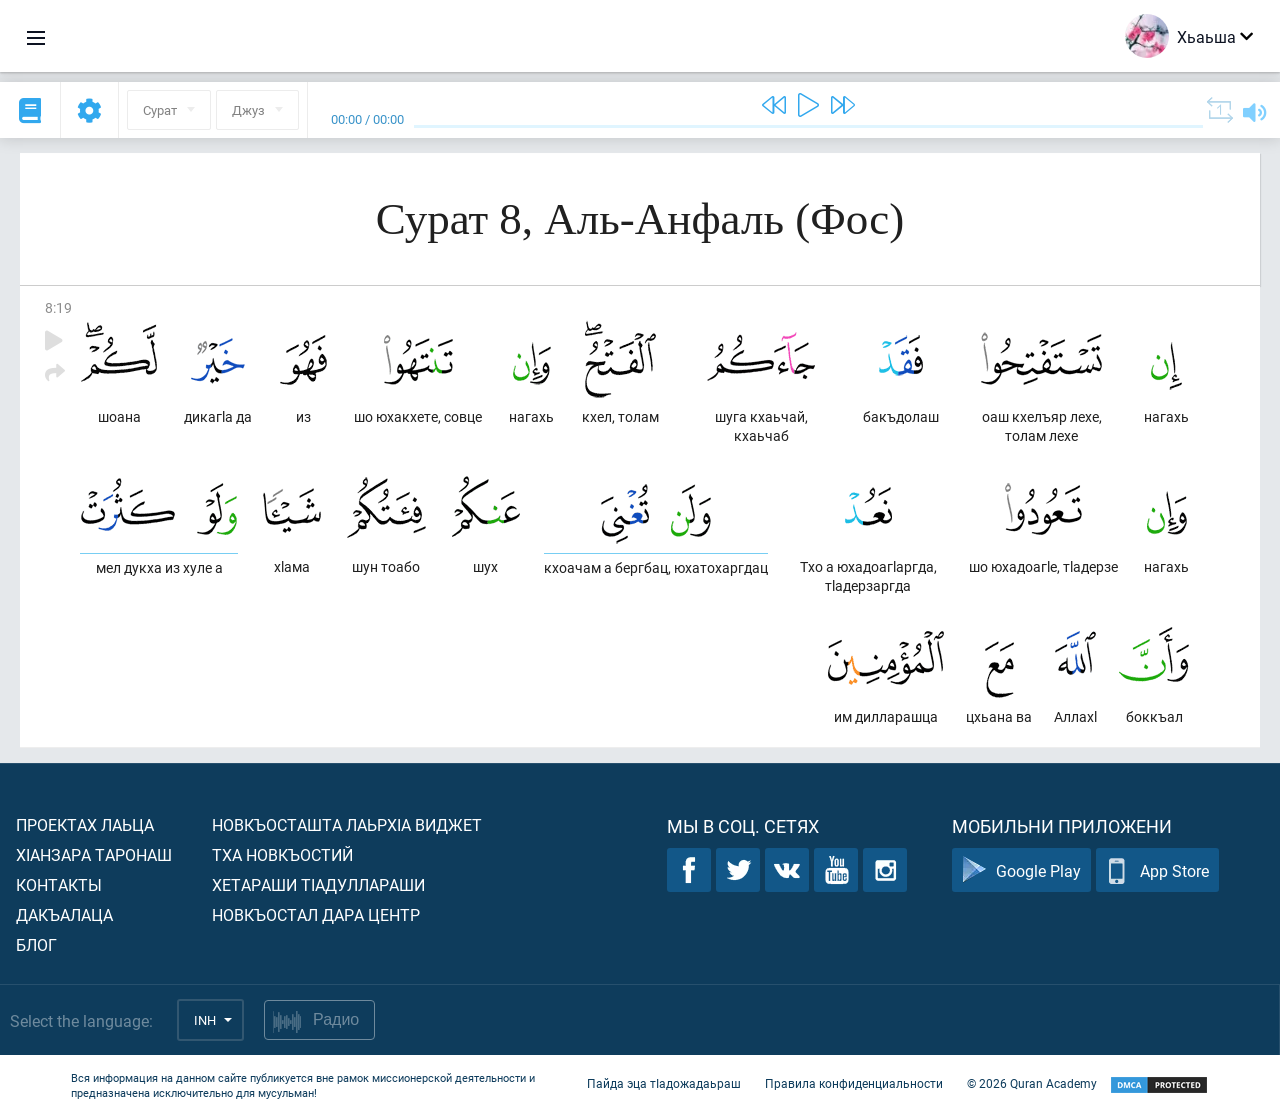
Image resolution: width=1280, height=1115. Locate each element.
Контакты (59, 884)
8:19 (58, 307)
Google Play (1021, 870)
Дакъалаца (64, 914)
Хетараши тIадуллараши (318, 884)
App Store (1157, 870)
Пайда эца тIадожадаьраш (664, 1083)
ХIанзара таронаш (94, 854)
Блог (36, 944)
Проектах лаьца (85, 824)
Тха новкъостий (282, 854)
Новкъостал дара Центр (316, 914)
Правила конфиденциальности (854, 1083)
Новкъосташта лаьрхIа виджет (347, 824)
